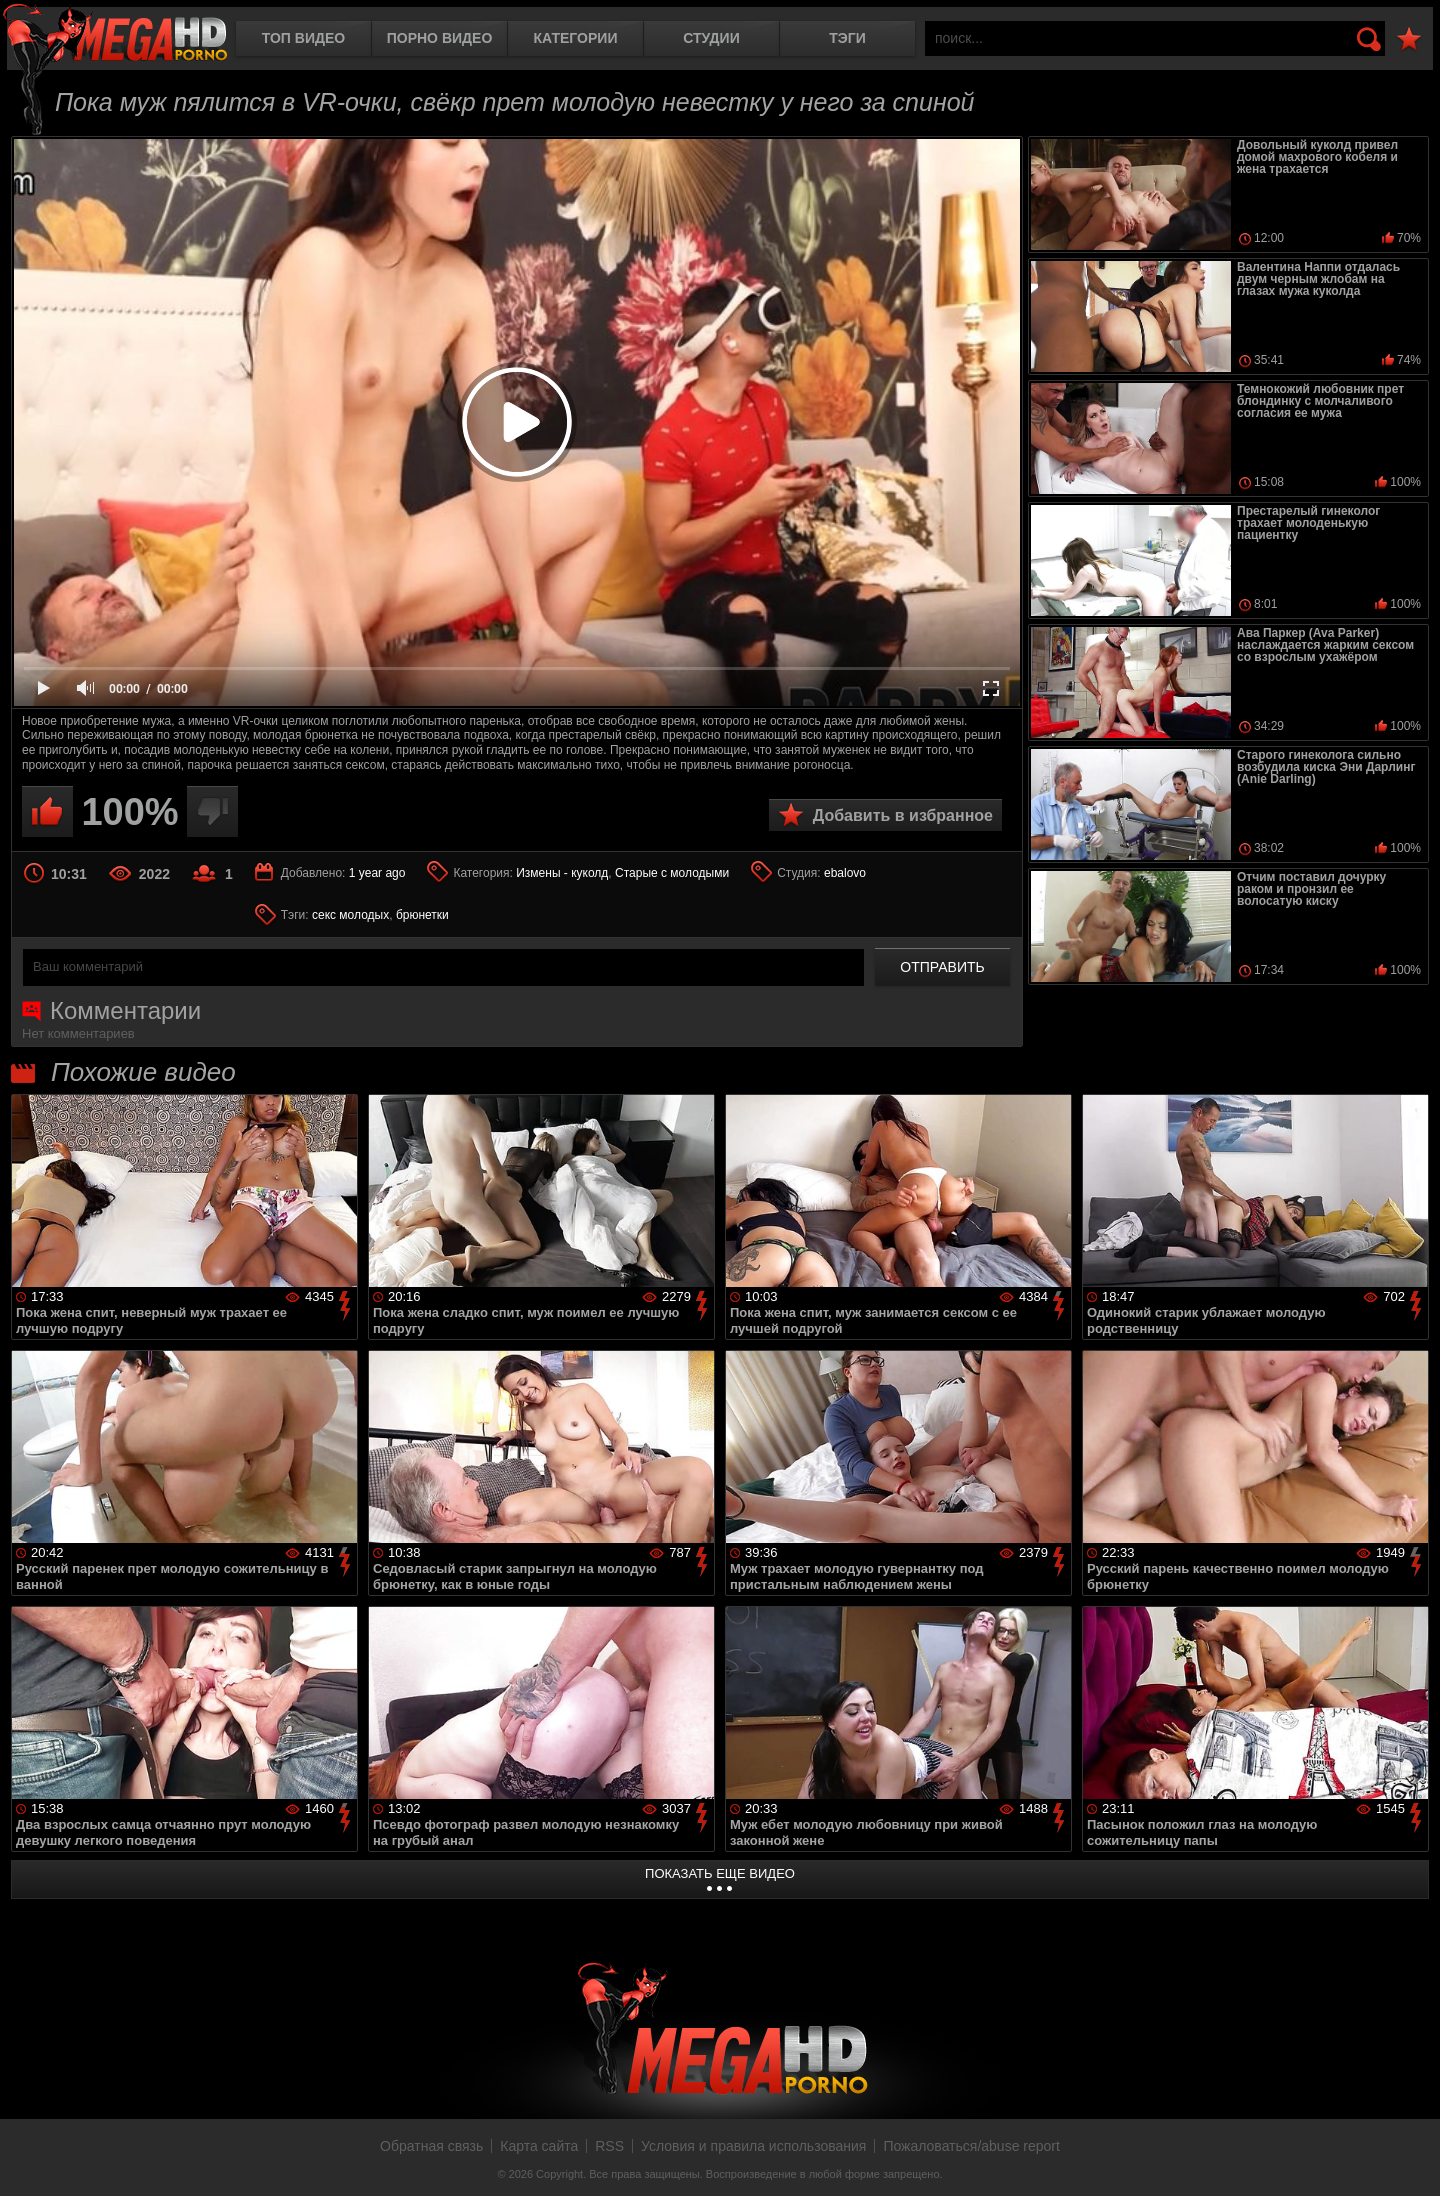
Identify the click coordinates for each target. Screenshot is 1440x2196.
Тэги (847, 38)
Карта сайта (539, 2146)
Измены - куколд (562, 873)
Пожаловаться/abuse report (971, 2146)
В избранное (1409, 39)
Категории (576, 38)
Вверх (1410, 2159)
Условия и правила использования (753, 2146)
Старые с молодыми (672, 873)
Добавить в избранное (903, 815)
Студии (711, 38)
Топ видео (303, 38)
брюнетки (422, 915)
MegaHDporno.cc (115, 34)
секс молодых (350, 915)
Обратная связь (431, 2146)
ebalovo (845, 873)
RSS (609, 2146)
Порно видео (440, 38)
